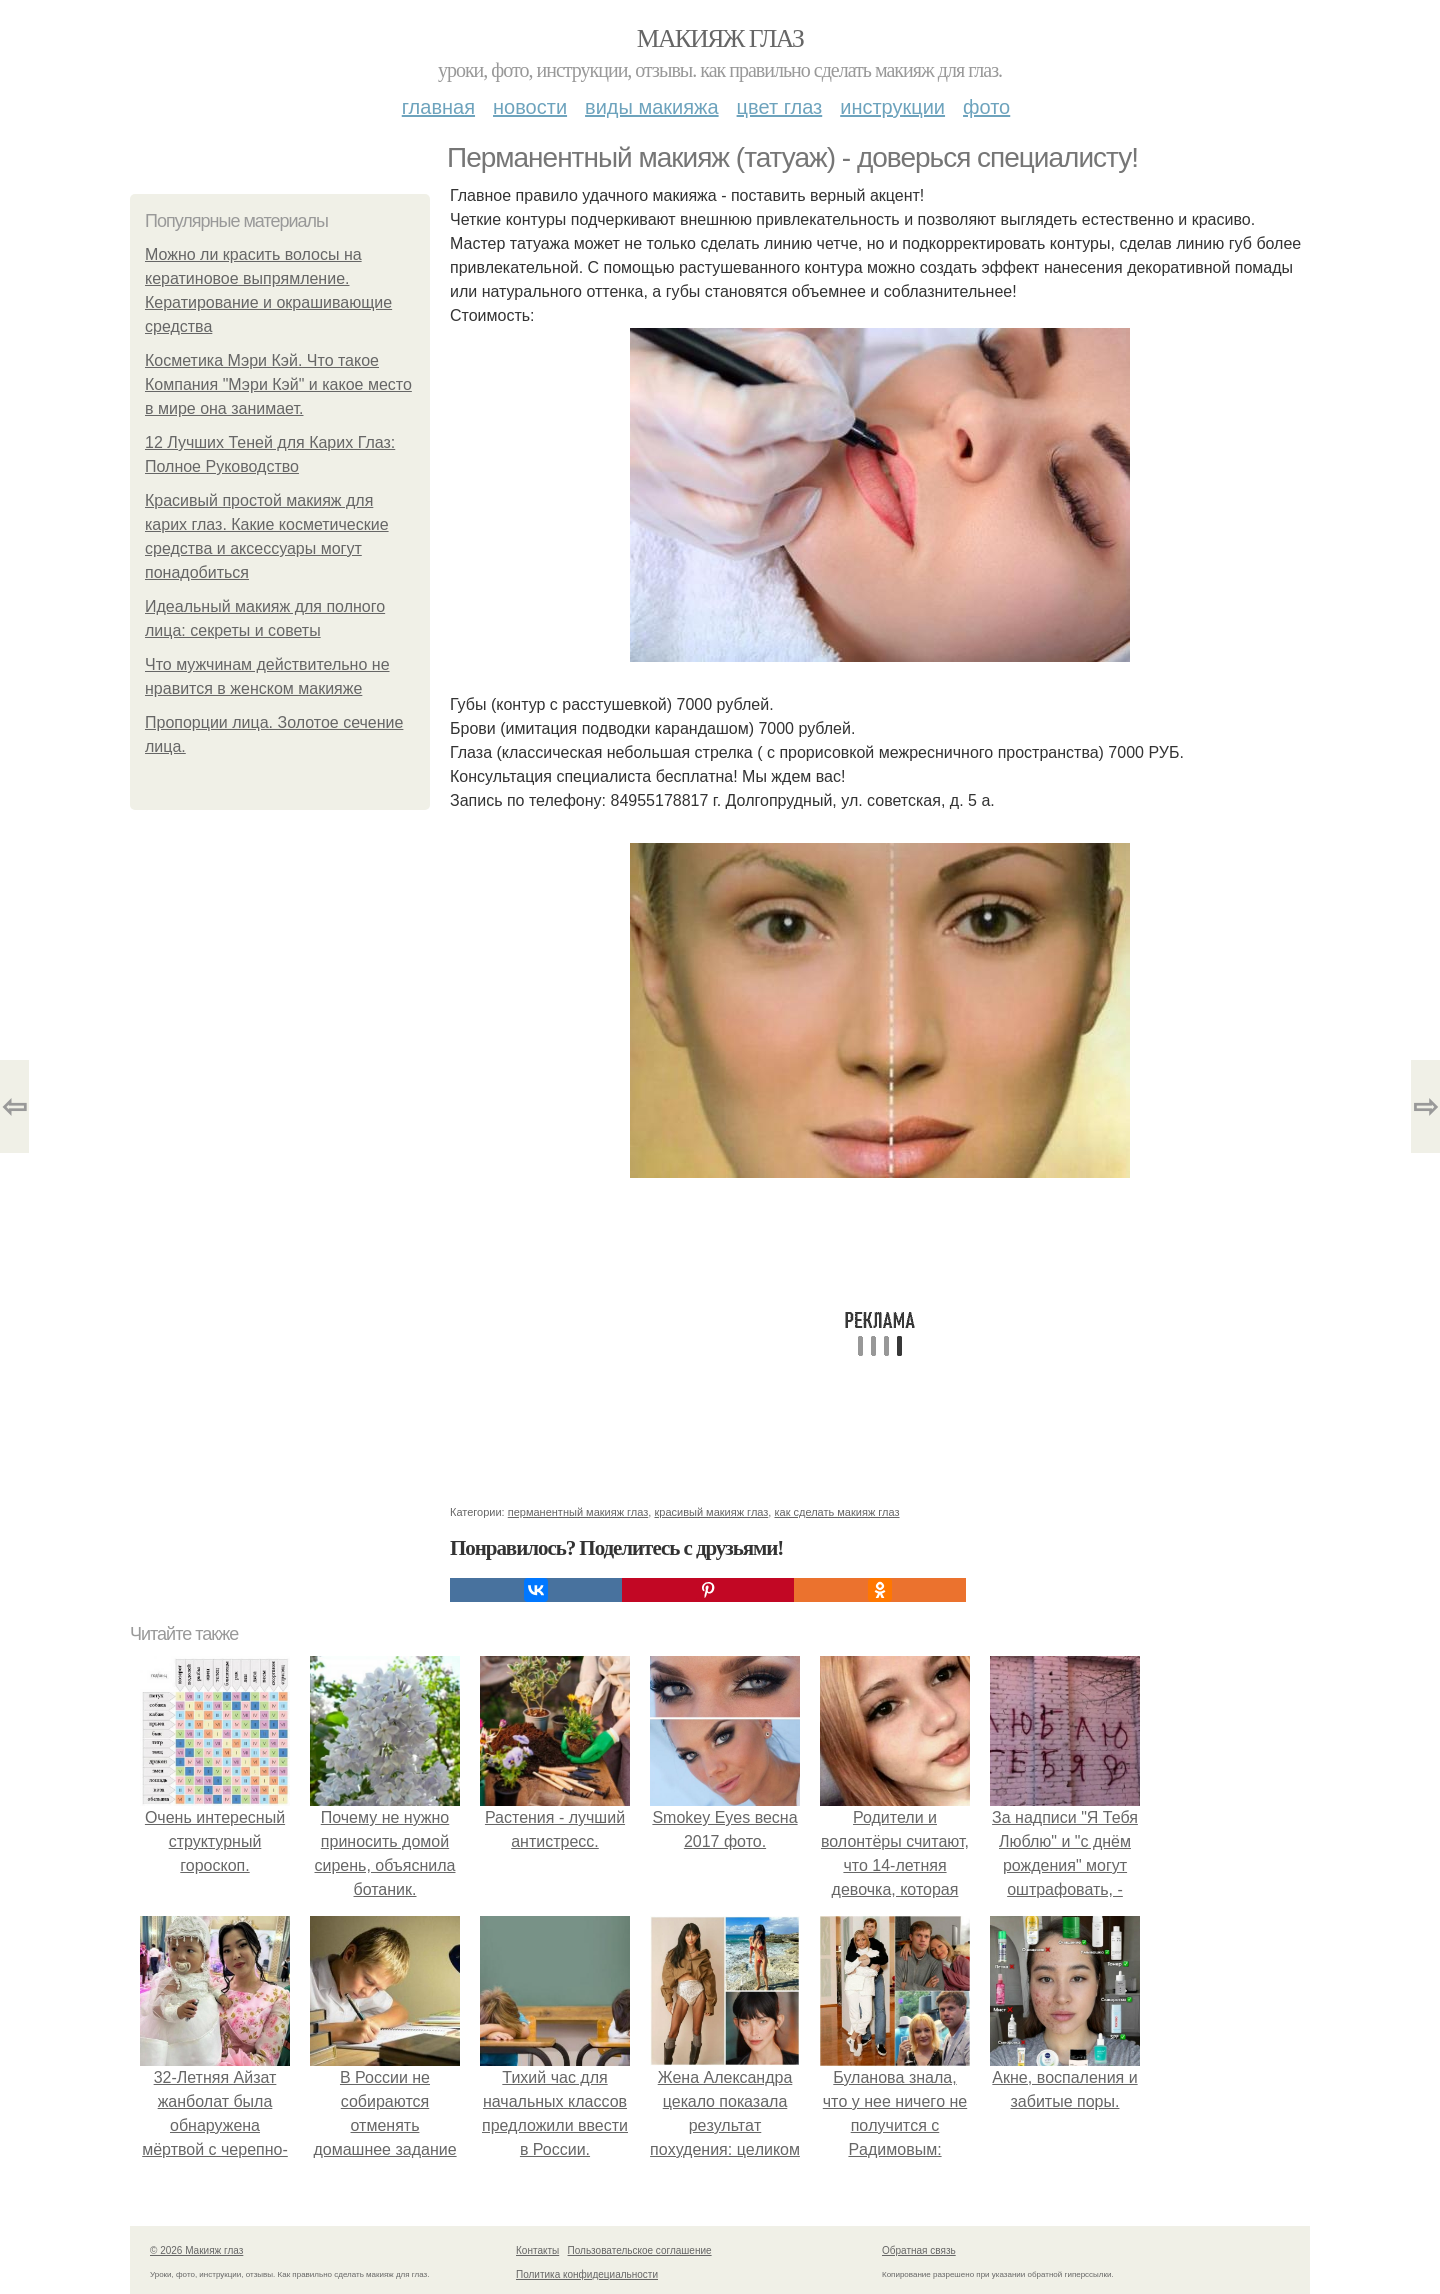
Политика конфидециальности (587, 2274)
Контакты (537, 2250)
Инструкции (892, 107)
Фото (986, 107)
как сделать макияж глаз (836, 1512)
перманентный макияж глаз (578, 1512)
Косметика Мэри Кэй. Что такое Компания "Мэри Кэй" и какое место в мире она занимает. (278, 384)
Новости (530, 107)
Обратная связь (919, 2250)
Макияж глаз (720, 38)
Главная (438, 107)
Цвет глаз (780, 107)
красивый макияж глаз (711, 1512)
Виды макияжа (652, 107)
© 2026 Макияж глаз (196, 2250)
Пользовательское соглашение (640, 2250)
